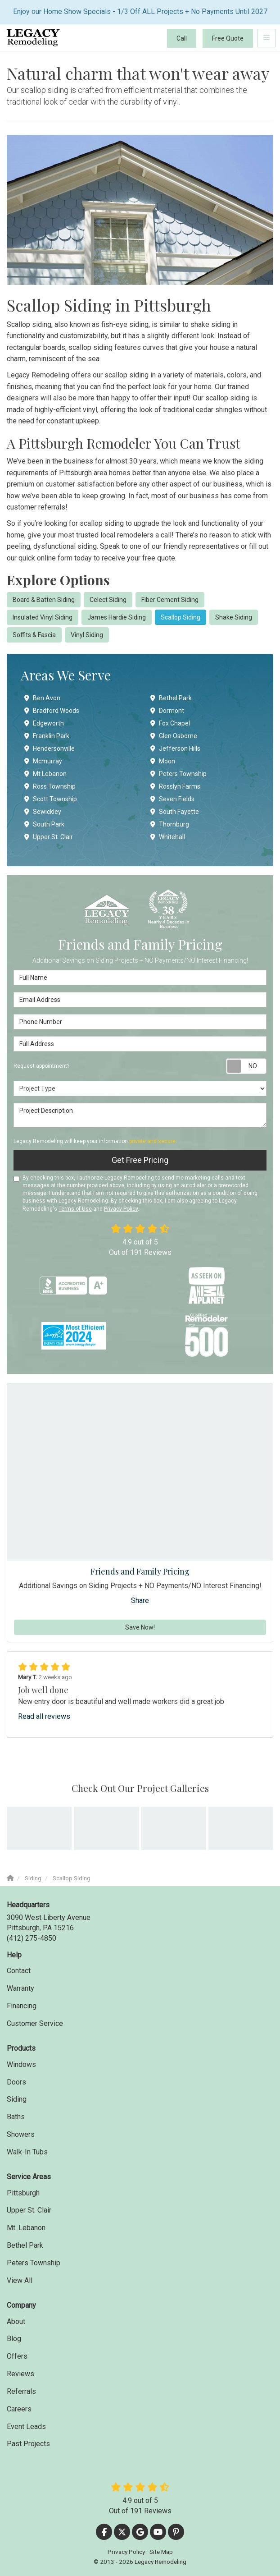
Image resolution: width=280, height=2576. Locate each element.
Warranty (20, 1988)
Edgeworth (44, 723)
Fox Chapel (170, 723)
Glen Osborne (173, 735)
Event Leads (26, 2426)
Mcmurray (43, 761)
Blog (14, 2338)
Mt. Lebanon (26, 2227)
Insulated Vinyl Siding (42, 617)
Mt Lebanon (45, 773)
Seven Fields (172, 799)
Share (140, 1600)
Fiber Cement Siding (170, 599)
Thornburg (169, 824)
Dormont (167, 710)
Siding (17, 2099)
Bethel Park (171, 698)
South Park (44, 824)
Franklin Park (46, 735)
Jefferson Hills (175, 748)
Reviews (20, 2373)
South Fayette (174, 811)
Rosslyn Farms (175, 786)
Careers (19, 2409)
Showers (21, 2134)
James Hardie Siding (116, 617)
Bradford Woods (51, 710)
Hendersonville (49, 748)
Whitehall (167, 836)
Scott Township (50, 799)
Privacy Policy (121, 1209)
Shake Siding (233, 617)
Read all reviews (44, 1716)
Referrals (21, 2391)
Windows (21, 2064)
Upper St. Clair (48, 836)
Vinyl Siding (87, 634)
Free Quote (228, 38)
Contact (19, 1970)
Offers (17, 2356)
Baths (16, 2116)
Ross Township (50, 786)
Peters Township (178, 773)
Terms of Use (75, 1209)
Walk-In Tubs (27, 2152)
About (16, 2321)
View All (19, 2280)
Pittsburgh (23, 2193)
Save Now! (140, 1627)
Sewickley (42, 811)
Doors (16, 2082)
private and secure (152, 1141)
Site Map (161, 2551)
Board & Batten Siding (44, 599)
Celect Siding (108, 599)
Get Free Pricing (140, 1160)
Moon (162, 761)
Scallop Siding (180, 617)
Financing (21, 2006)
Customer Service (35, 2023)
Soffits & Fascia (34, 634)
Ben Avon (42, 698)
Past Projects (28, 2443)
